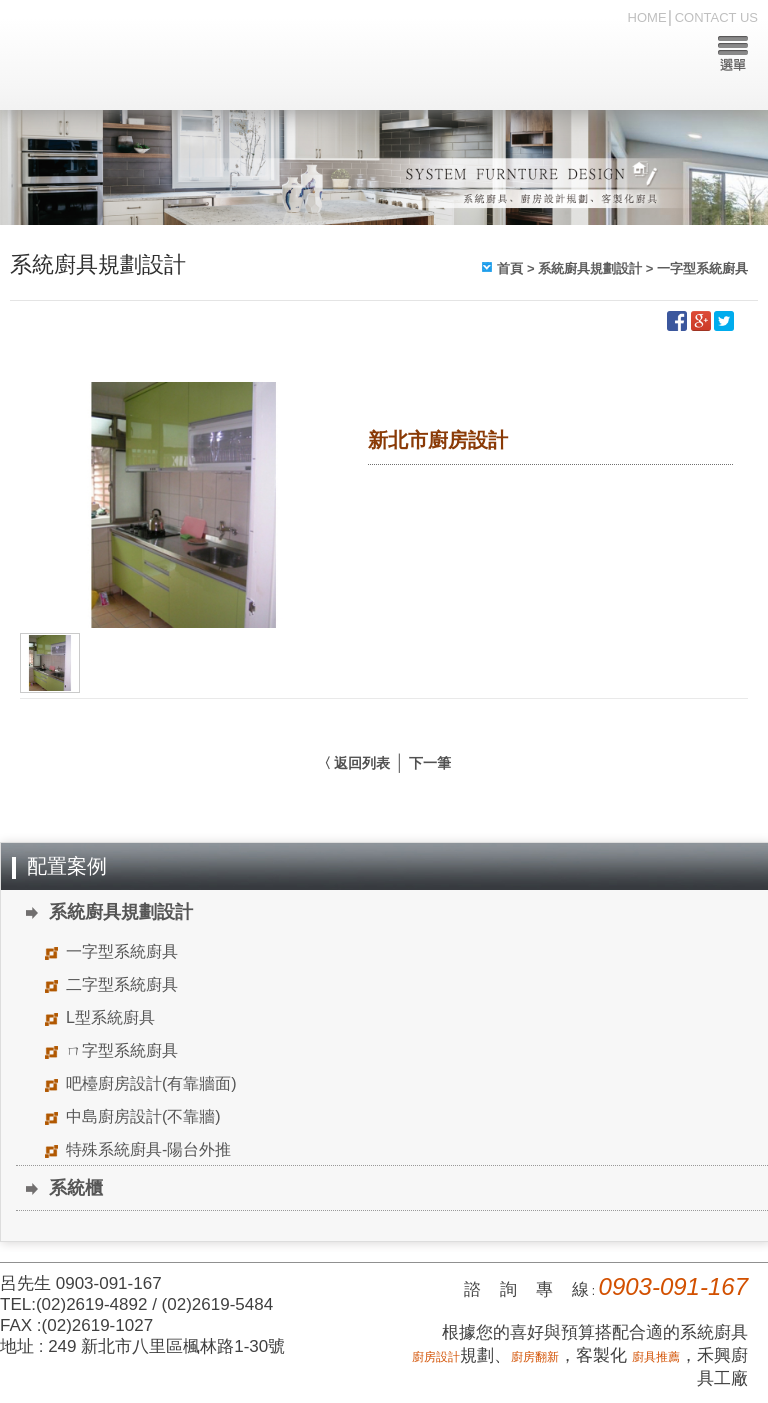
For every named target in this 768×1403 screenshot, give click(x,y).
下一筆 (430, 763)
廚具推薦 (656, 1357)
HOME (647, 17)
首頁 (510, 268)
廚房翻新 (535, 1357)
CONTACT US (716, 17)
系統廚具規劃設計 (590, 268)
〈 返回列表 (354, 763)
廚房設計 (436, 1357)
